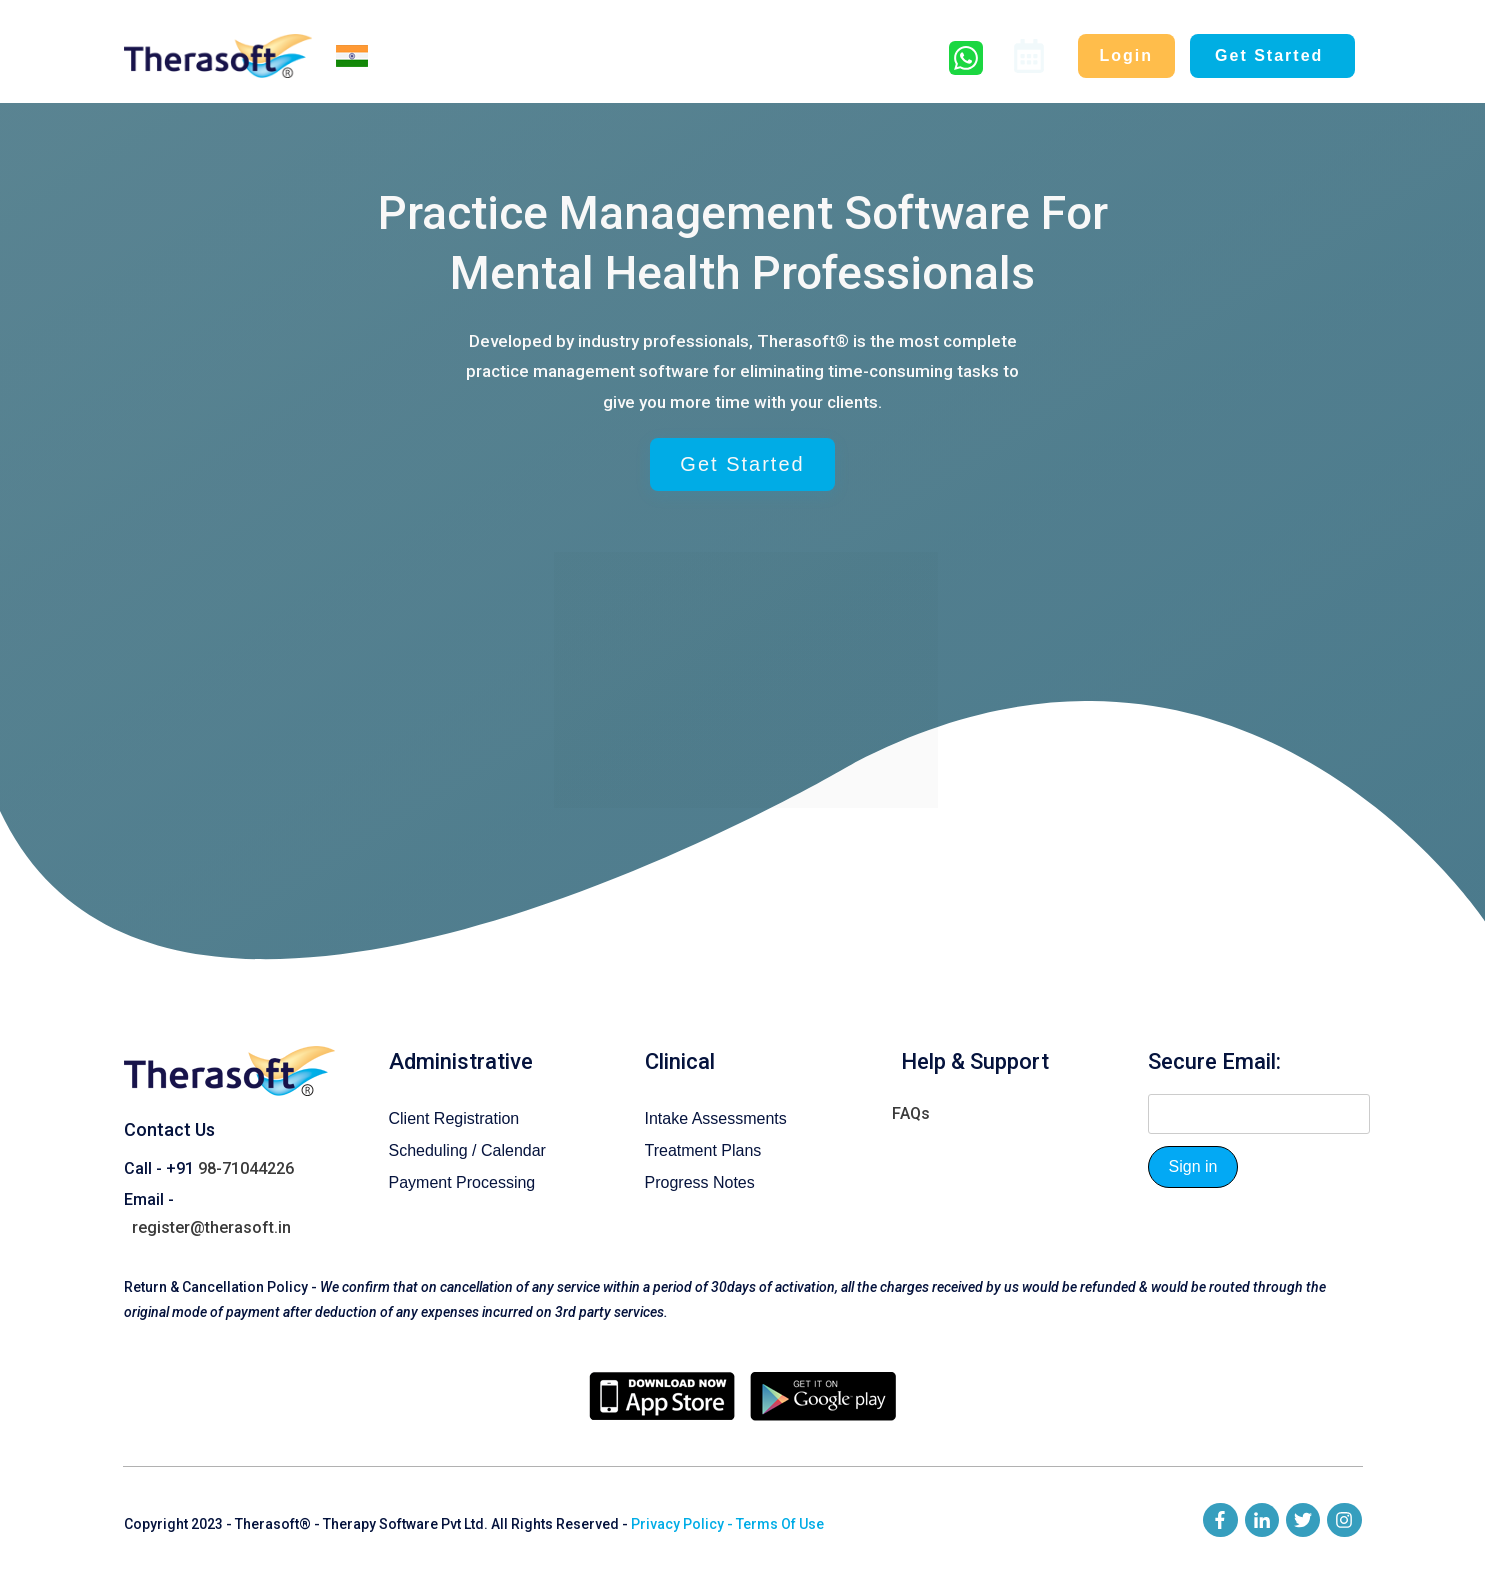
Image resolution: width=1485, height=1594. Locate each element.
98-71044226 (246, 1140)
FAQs (911, 1085)
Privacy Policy (677, 1496)
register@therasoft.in (211, 1199)
